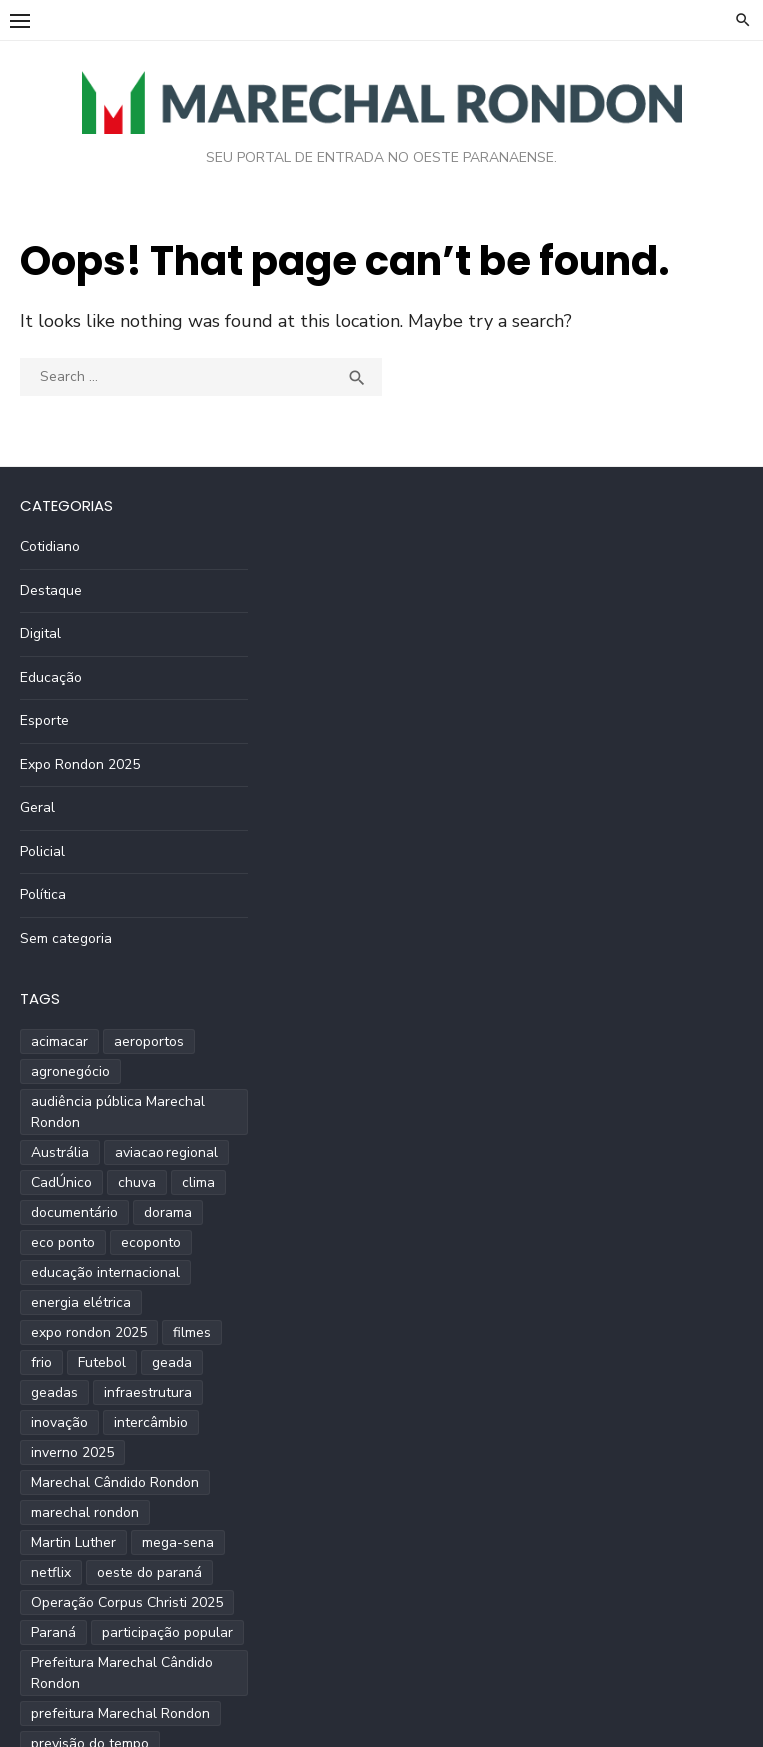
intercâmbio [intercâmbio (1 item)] (151, 1422)
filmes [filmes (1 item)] (192, 1332)
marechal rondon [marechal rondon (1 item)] (85, 1512)
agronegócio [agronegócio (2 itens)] (70, 1071)
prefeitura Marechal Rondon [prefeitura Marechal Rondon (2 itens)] (120, 1713)
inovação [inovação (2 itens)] (59, 1422)
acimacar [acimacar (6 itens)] (59, 1041)
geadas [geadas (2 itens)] (54, 1392)
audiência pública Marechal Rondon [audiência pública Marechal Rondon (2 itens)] (118, 1112)
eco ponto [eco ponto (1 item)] (63, 1242)
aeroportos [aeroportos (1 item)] (149, 1041)
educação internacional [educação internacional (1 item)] (105, 1272)
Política (43, 894)
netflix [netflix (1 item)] (51, 1572)
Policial (42, 851)
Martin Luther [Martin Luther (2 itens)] (73, 1542)
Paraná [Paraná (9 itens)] (53, 1632)
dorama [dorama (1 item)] (168, 1212)
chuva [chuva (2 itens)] (137, 1182)
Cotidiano (50, 546)
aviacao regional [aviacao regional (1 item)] (166, 1152)
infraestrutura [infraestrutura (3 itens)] (148, 1392)
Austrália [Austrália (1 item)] (60, 1152)
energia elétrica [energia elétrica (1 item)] (81, 1302)
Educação (51, 677)
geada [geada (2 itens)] (172, 1362)
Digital (40, 633)
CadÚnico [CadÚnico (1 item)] (61, 1182)
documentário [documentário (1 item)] (74, 1212)
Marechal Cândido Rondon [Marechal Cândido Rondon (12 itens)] (115, 1482)
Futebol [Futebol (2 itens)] (102, 1362)
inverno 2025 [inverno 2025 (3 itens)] (72, 1452)
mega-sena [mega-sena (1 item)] (178, 1542)
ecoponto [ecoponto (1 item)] (151, 1242)
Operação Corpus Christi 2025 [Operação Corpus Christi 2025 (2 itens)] (127, 1602)
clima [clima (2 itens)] (198, 1182)
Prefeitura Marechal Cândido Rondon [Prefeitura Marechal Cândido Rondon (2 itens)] (122, 1673)
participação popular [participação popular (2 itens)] (167, 1632)
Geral (37, 807)
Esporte (44, 720)
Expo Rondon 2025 (80, 764)
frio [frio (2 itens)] (41, 1362)
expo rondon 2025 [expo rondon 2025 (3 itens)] (89, 1332)
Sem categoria (66, 938)
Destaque (51, 590)
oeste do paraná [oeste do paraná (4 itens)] (149, 1572)
